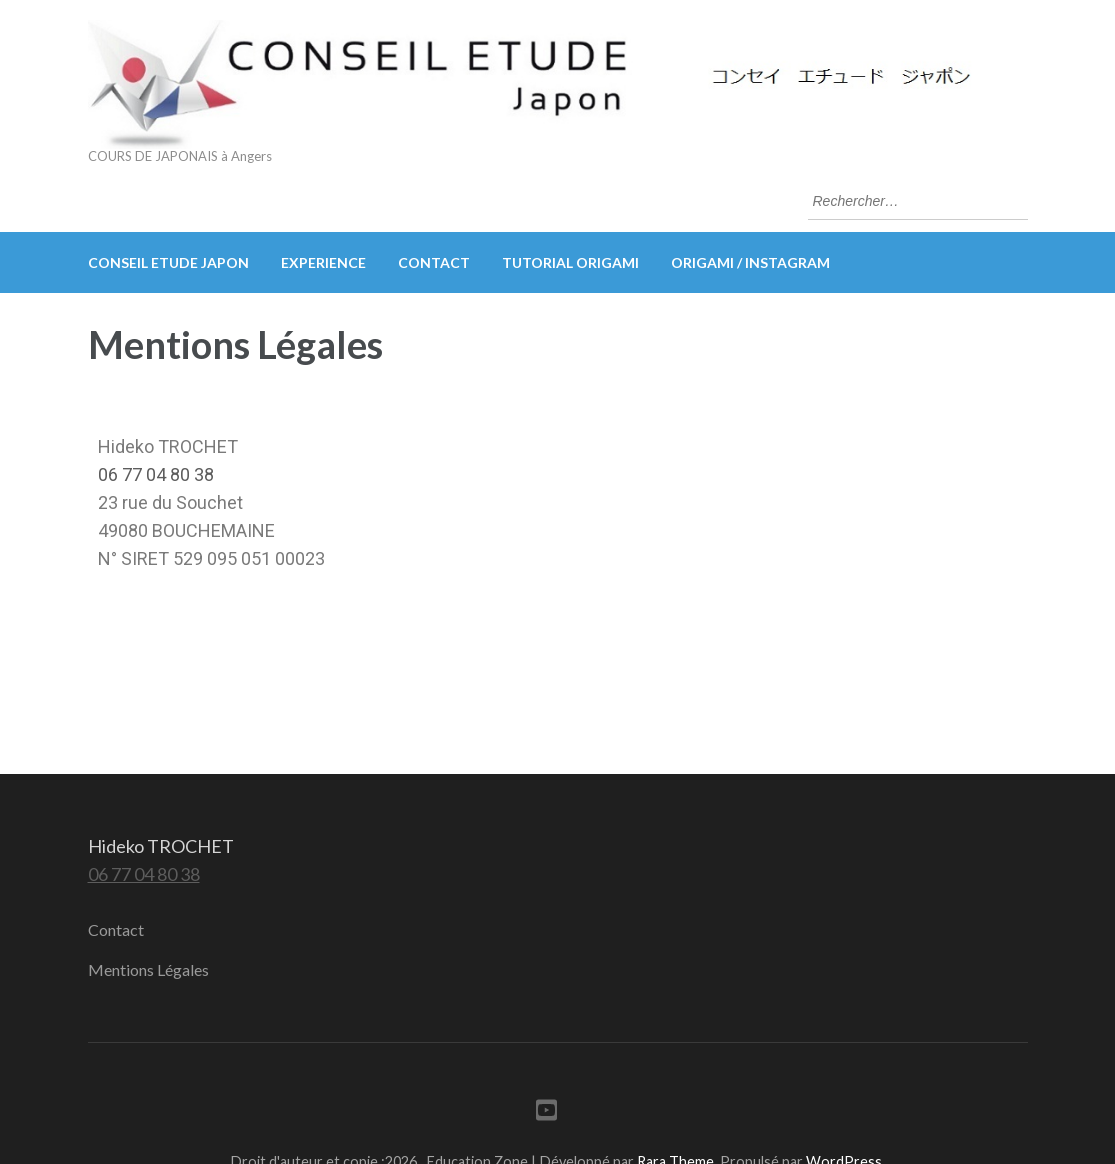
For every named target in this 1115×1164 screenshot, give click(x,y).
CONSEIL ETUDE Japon (168, 262)
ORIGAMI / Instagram (750, 262)
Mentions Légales (148, 969)
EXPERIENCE (323, 262)
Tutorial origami (570, 262)
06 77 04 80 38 (156, 474)
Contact (434, 262)
